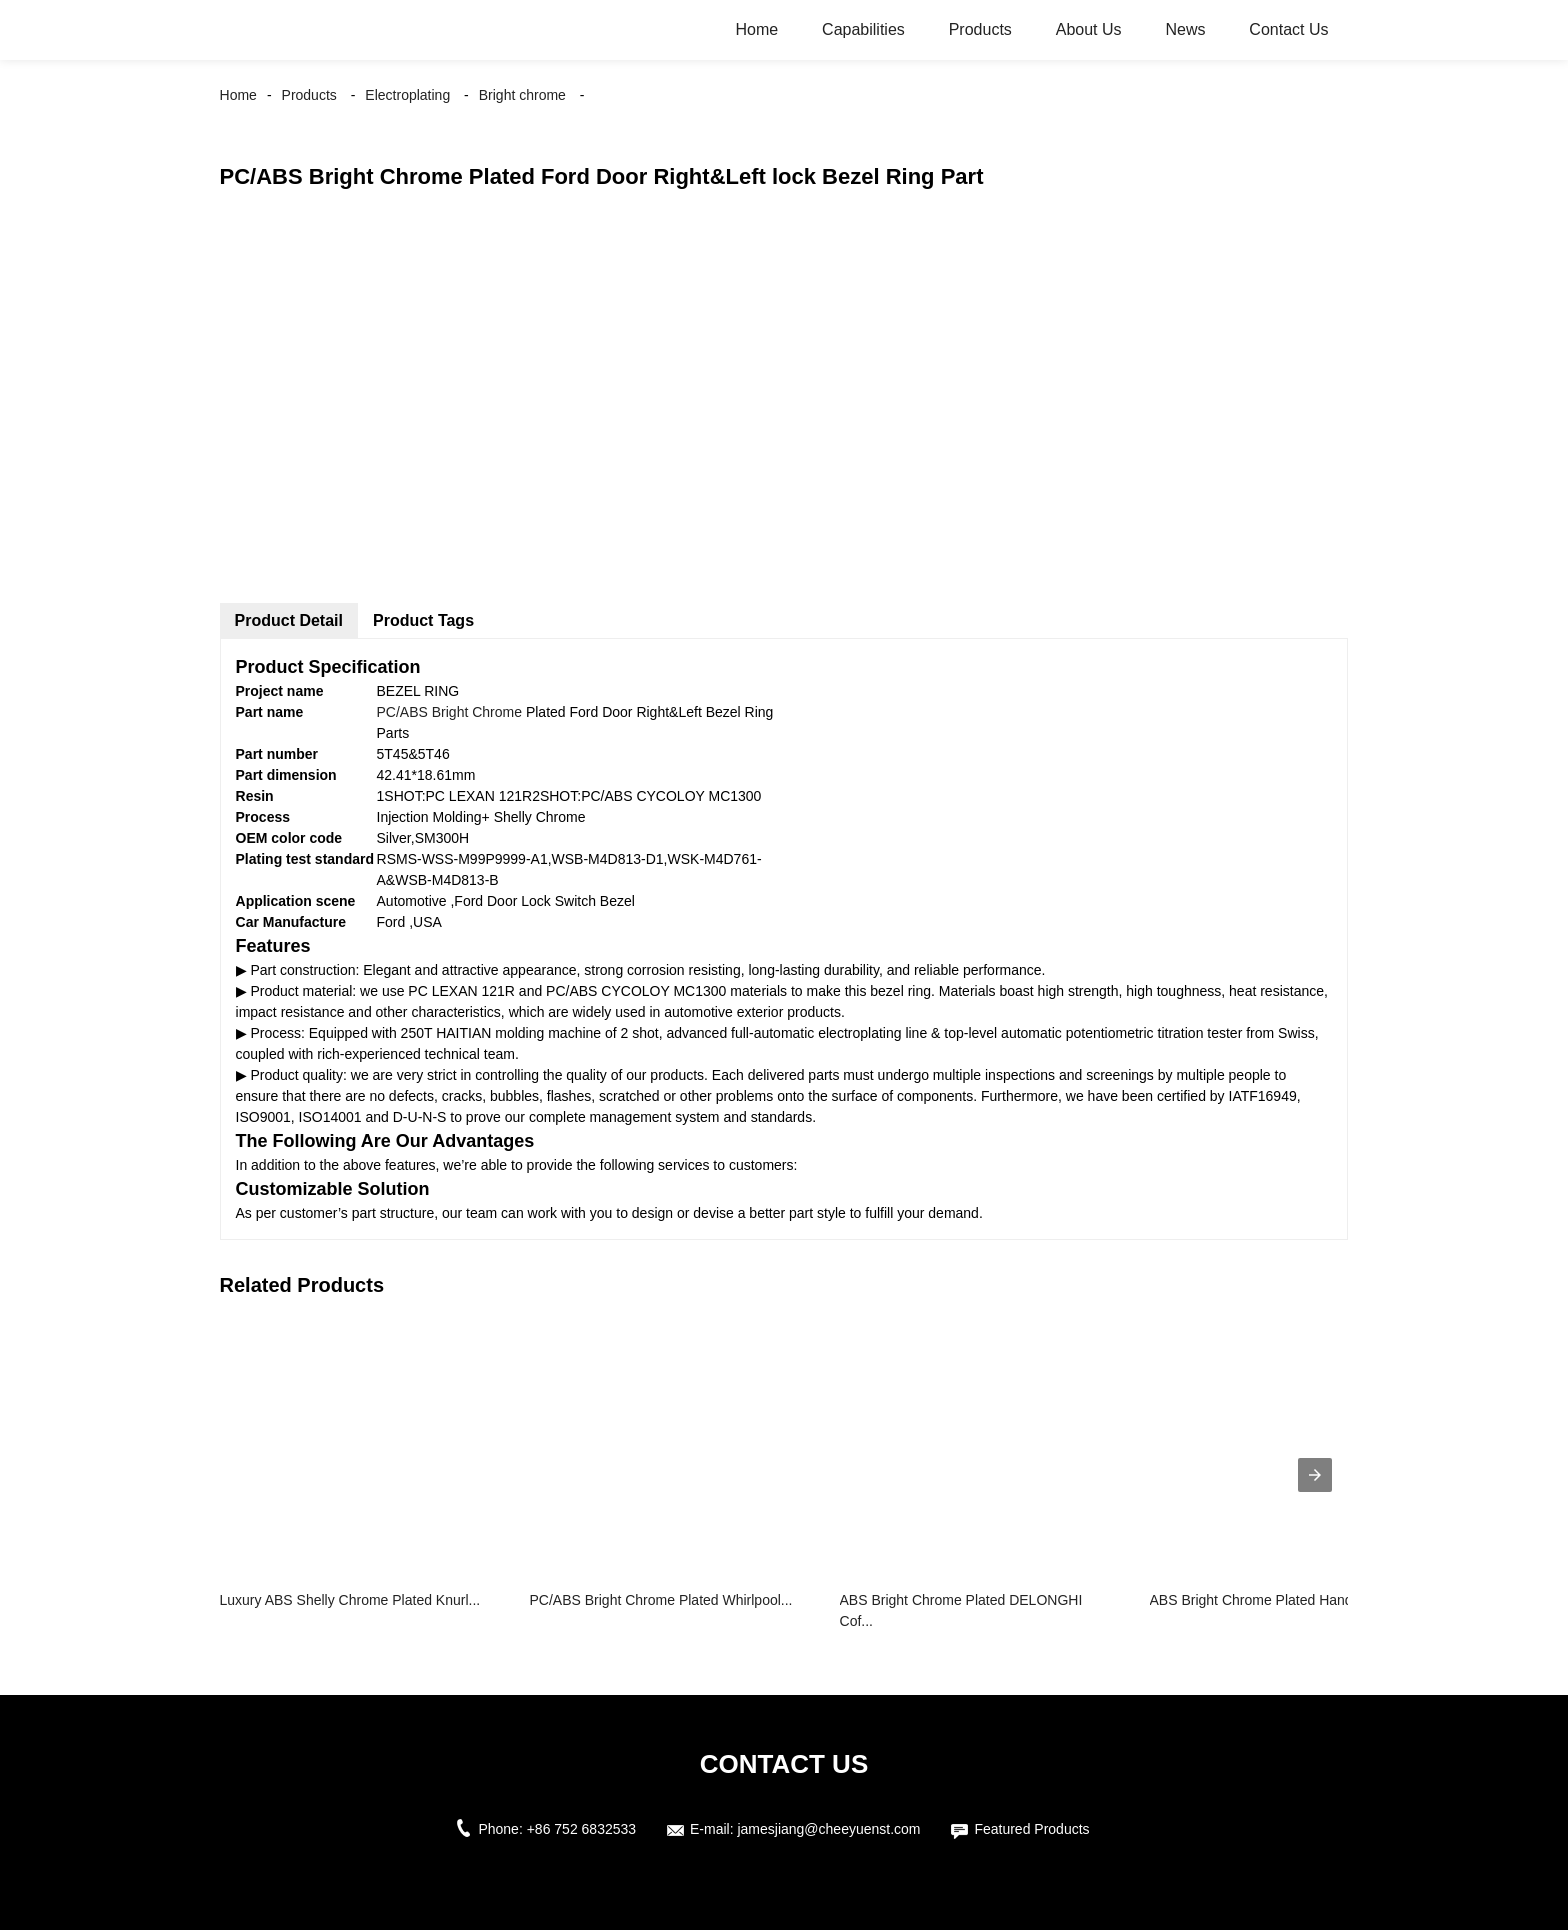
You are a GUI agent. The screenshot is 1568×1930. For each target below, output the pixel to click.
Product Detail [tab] (289, 620)
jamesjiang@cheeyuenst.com (828, 1829)
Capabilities (863, 29)
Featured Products (1031, 1829)
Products (980, 29)
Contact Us (1288, 29)
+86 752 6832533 (581, 1829)
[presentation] (1315, 1475)
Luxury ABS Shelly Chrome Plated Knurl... (350, 1600)
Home (757, 29)
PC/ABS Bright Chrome (450, 712)
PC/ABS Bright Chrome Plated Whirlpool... (661, 1600)
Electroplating (407, 95)
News (1185, 29)
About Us (1089, 29)
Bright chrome (522, 95)
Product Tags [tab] (423, 620)
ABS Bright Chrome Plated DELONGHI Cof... (961, 1610)
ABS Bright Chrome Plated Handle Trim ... (1280, 1600)
